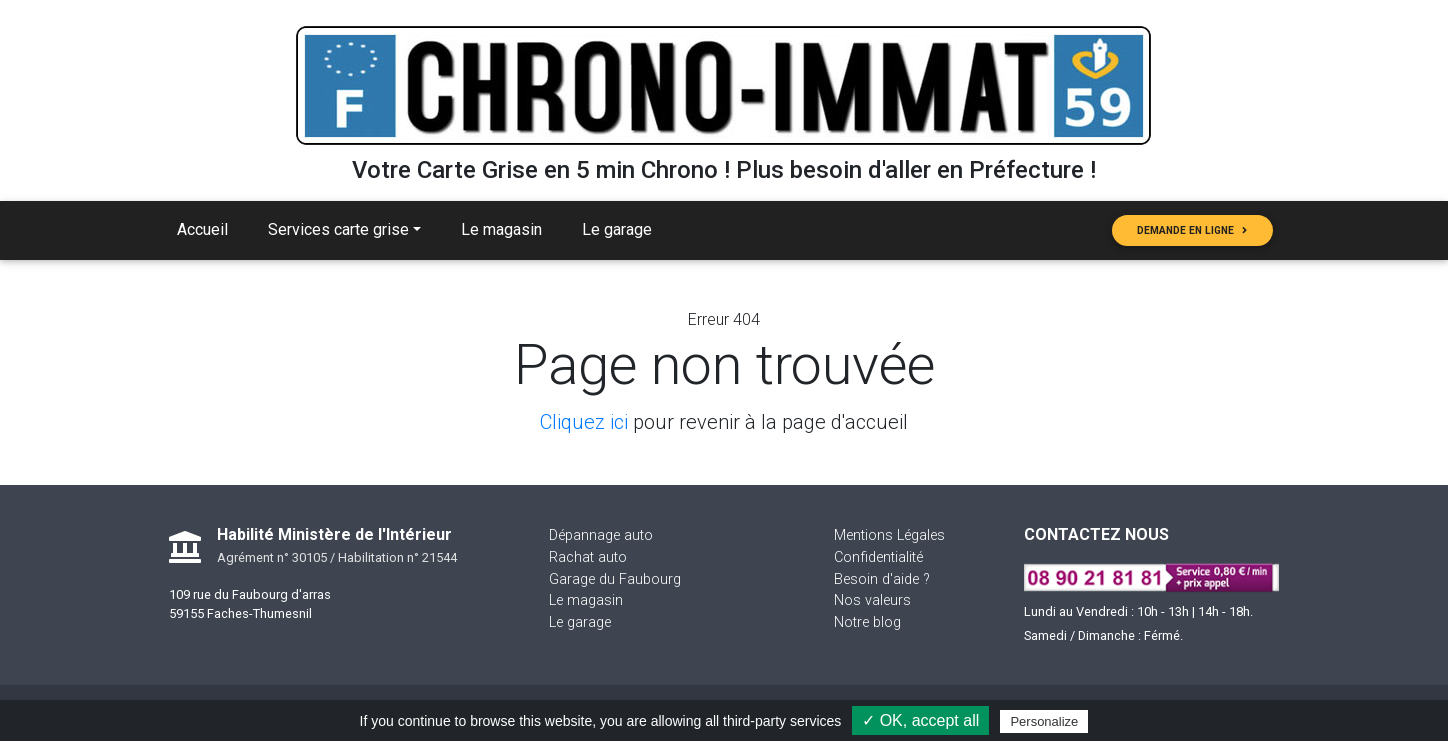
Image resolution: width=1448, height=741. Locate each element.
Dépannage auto (601, 535)
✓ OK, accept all (920, 720)
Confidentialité (878, 557)
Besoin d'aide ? (882, 579)
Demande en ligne (1192, 230)
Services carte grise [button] (338, 229)
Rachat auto (588, 557)
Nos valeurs (872, 600)
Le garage (617, 229)
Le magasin (501, 229)
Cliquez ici (584, 422)
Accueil (202, 229)
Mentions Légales (889, 535)
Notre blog (867, 622)
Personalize (1044, 721)
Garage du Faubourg (615, 579)
